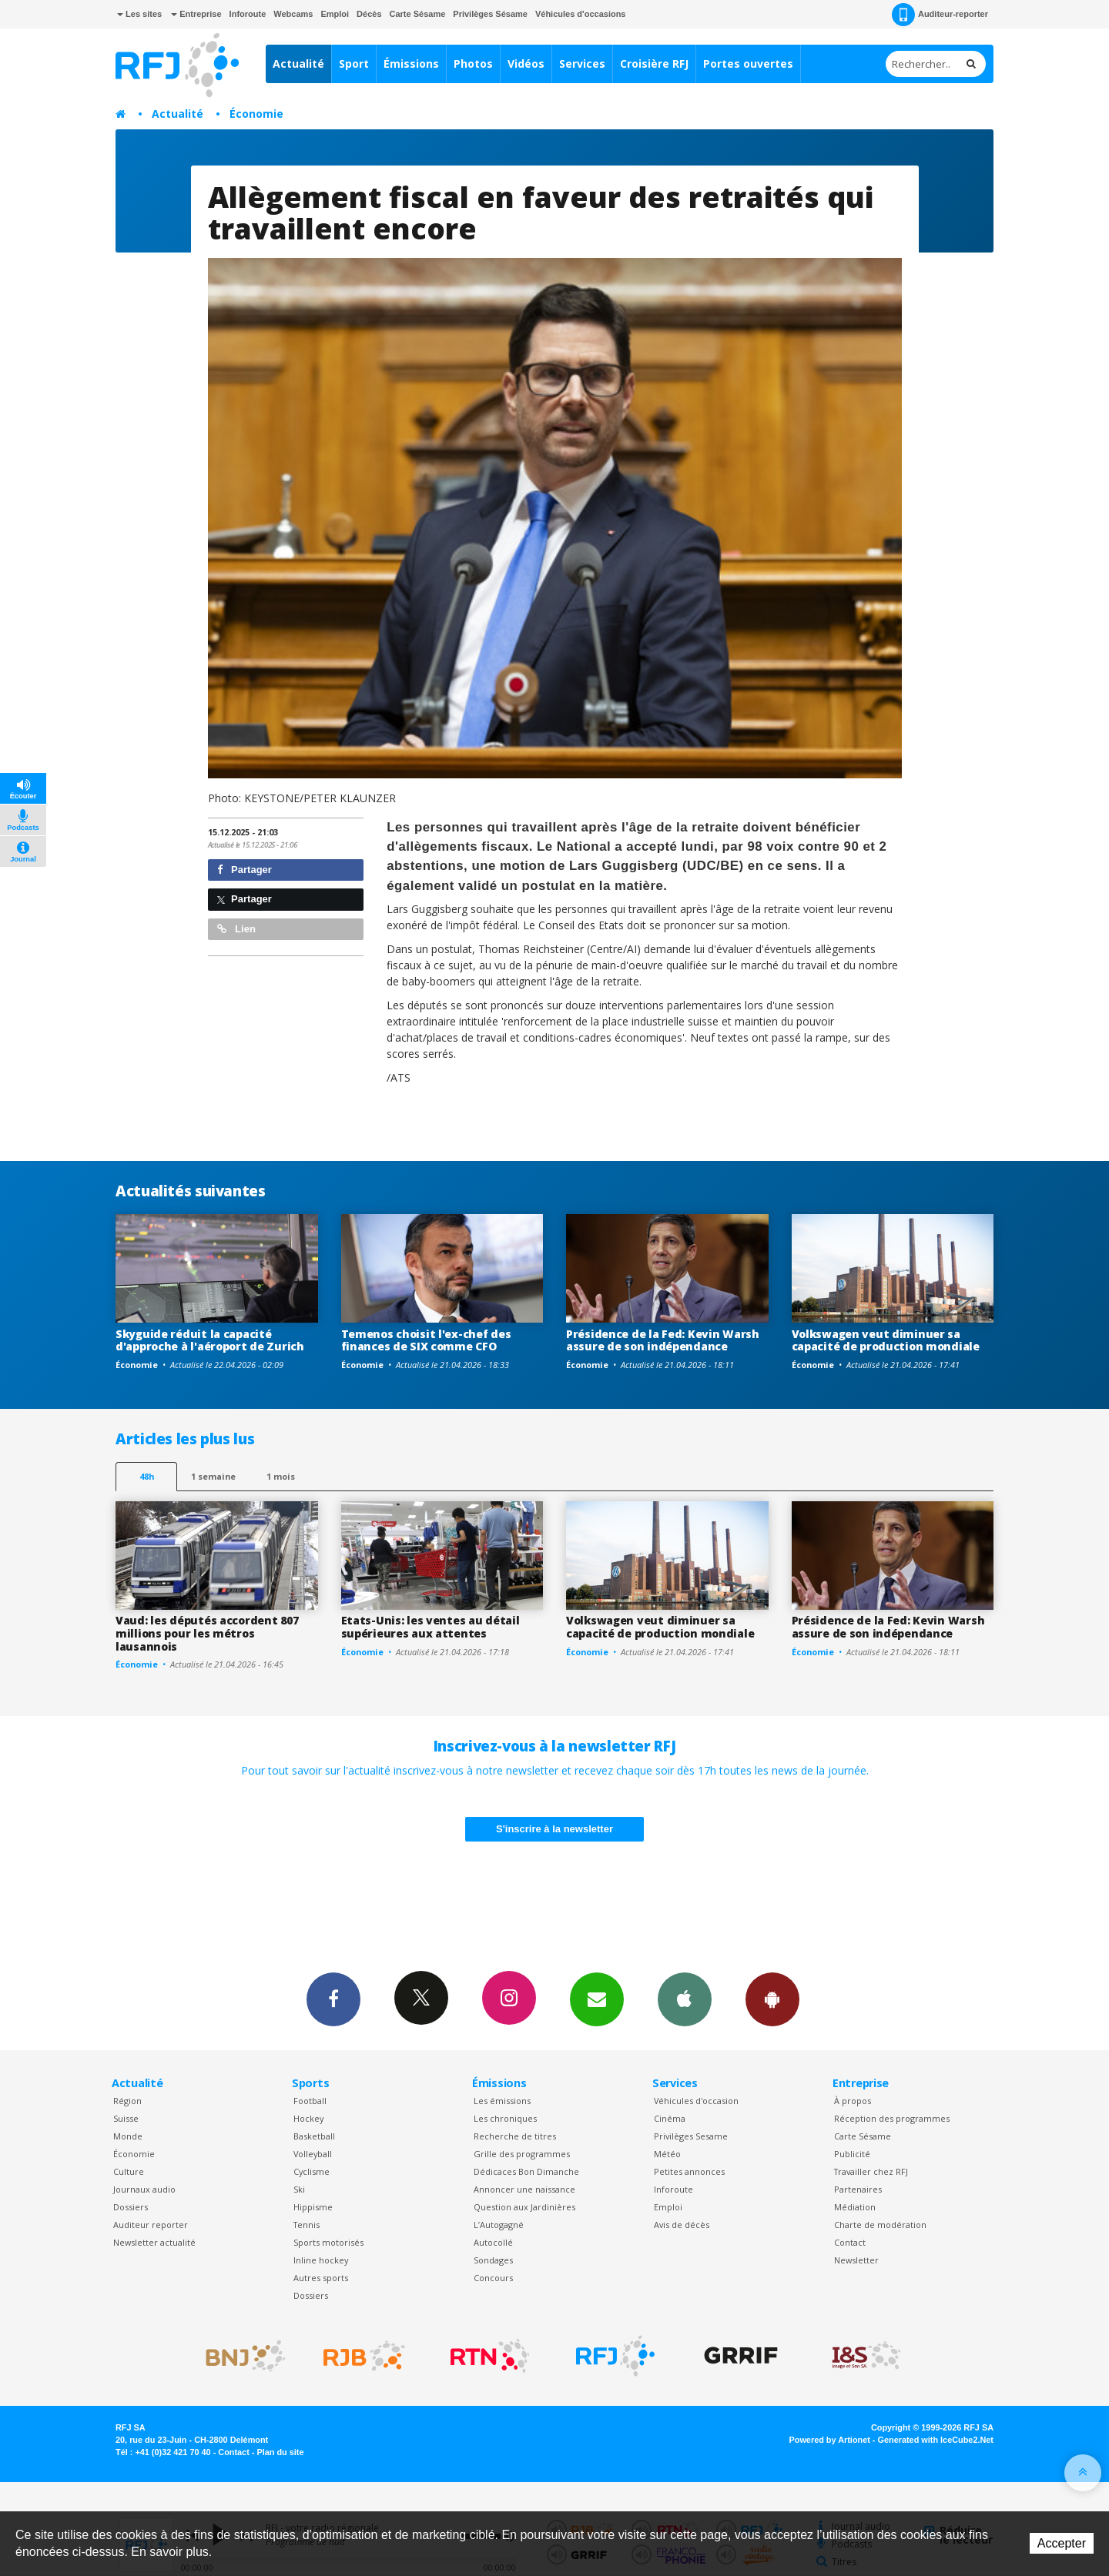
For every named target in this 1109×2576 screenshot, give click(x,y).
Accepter (1061, 2543)
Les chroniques (505, 2118)
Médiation (855, 2207)
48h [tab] (146, 1476)
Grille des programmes (522, 2154)
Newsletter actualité (154, 2242)
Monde (127, 2136)
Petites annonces (689, 2171)
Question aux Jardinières (524, 2207)
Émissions (411, 63)
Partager (244, 869)
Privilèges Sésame (490, 13)
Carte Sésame (418, 13)
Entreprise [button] (196, 13)
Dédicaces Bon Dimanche (526, 2171)
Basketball (314, 2136)
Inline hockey (320, 2260)
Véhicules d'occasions (580, 13)
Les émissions (502, 2101)
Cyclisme (311, 2171)
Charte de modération (880, 2225)
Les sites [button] (139, 13)
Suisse (126, 2118)
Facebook (333, 1998)
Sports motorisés (328, 2242)
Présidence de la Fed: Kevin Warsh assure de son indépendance (662, 1340)
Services (582, 63)
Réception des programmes (892, 2118)
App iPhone (685, 1998)
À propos (852, 2101)
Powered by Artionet (829, 2439)
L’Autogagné (499, 2225)
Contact (850, 2242)
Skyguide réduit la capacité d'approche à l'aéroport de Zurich (210, 1340)
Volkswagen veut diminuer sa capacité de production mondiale (886, 1340)
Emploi (334, 13)
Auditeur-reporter (940, 14)
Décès (369, 13)
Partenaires (858, 2189)
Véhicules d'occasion (696, 2101)
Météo (667, 2154)
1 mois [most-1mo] (280, 1476)
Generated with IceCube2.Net (935, 2439)
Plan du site (279, 2452)
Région (127, 2101)
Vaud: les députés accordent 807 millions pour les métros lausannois (207, 1633)
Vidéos (526, 63)
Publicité (852, 2154)
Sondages (493, 2260)
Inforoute (248, 13)
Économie (256, 113)
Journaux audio (144, 2189)
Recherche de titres (515, 2136)
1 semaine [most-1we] (213, 1476)
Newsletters (597, 1998)
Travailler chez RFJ (871, 2171)
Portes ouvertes (748, 63)
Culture (128, 2171)
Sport (354, 63)
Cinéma (669, 2118)
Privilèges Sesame (691, 2136)
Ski (299, 2189)
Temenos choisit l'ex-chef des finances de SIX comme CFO (426, 1340)
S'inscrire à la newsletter (554, 1829)
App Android (772, 1998)
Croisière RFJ (654, 63)
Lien (236, 929)
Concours (493, 2278)
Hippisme (313, 2207)
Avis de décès (681, 2225)
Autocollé (493, 2242)
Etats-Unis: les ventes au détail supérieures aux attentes (430, 1627)
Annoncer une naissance (524, 2189)
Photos (473, 63)
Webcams (293, 13)
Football (310, 2101)
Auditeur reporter (150, 2225)
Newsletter (856, 2260)
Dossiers (130, 2207)
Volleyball (312, 2154)
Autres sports (320, 2278)
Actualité (298, 63)
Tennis (306, 2225)
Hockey (308, 2118)
